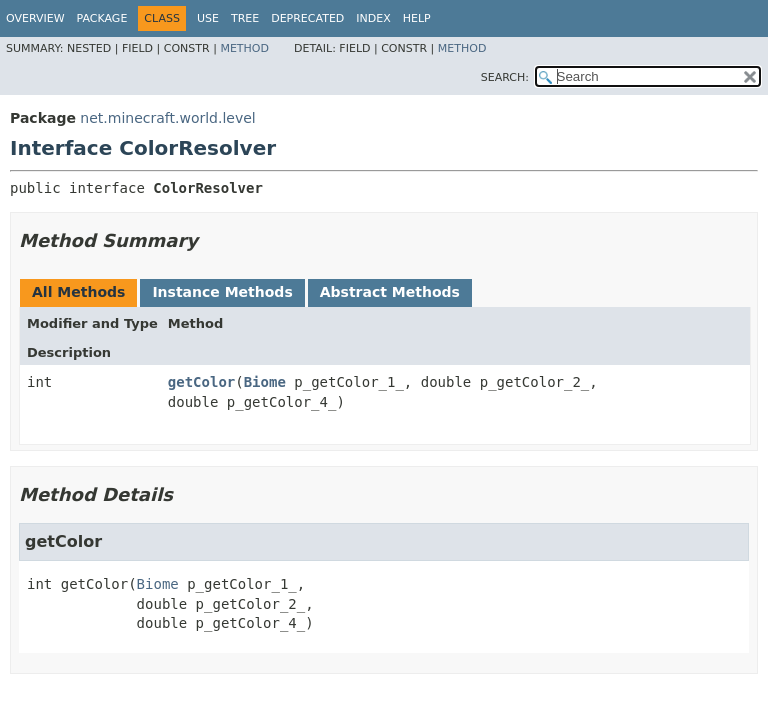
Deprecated (307, 18)
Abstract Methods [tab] (390, 292)
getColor (201, 382)
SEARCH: (505, 77)
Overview (35, 18)
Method (244, 48)
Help (417, 18)
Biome (265, 382)
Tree (245, 18)
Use (208, 18)
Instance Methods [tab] (222, 292)
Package (102, 18)
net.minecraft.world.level (167, 118)
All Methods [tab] (78, 292)
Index (373, 18)
